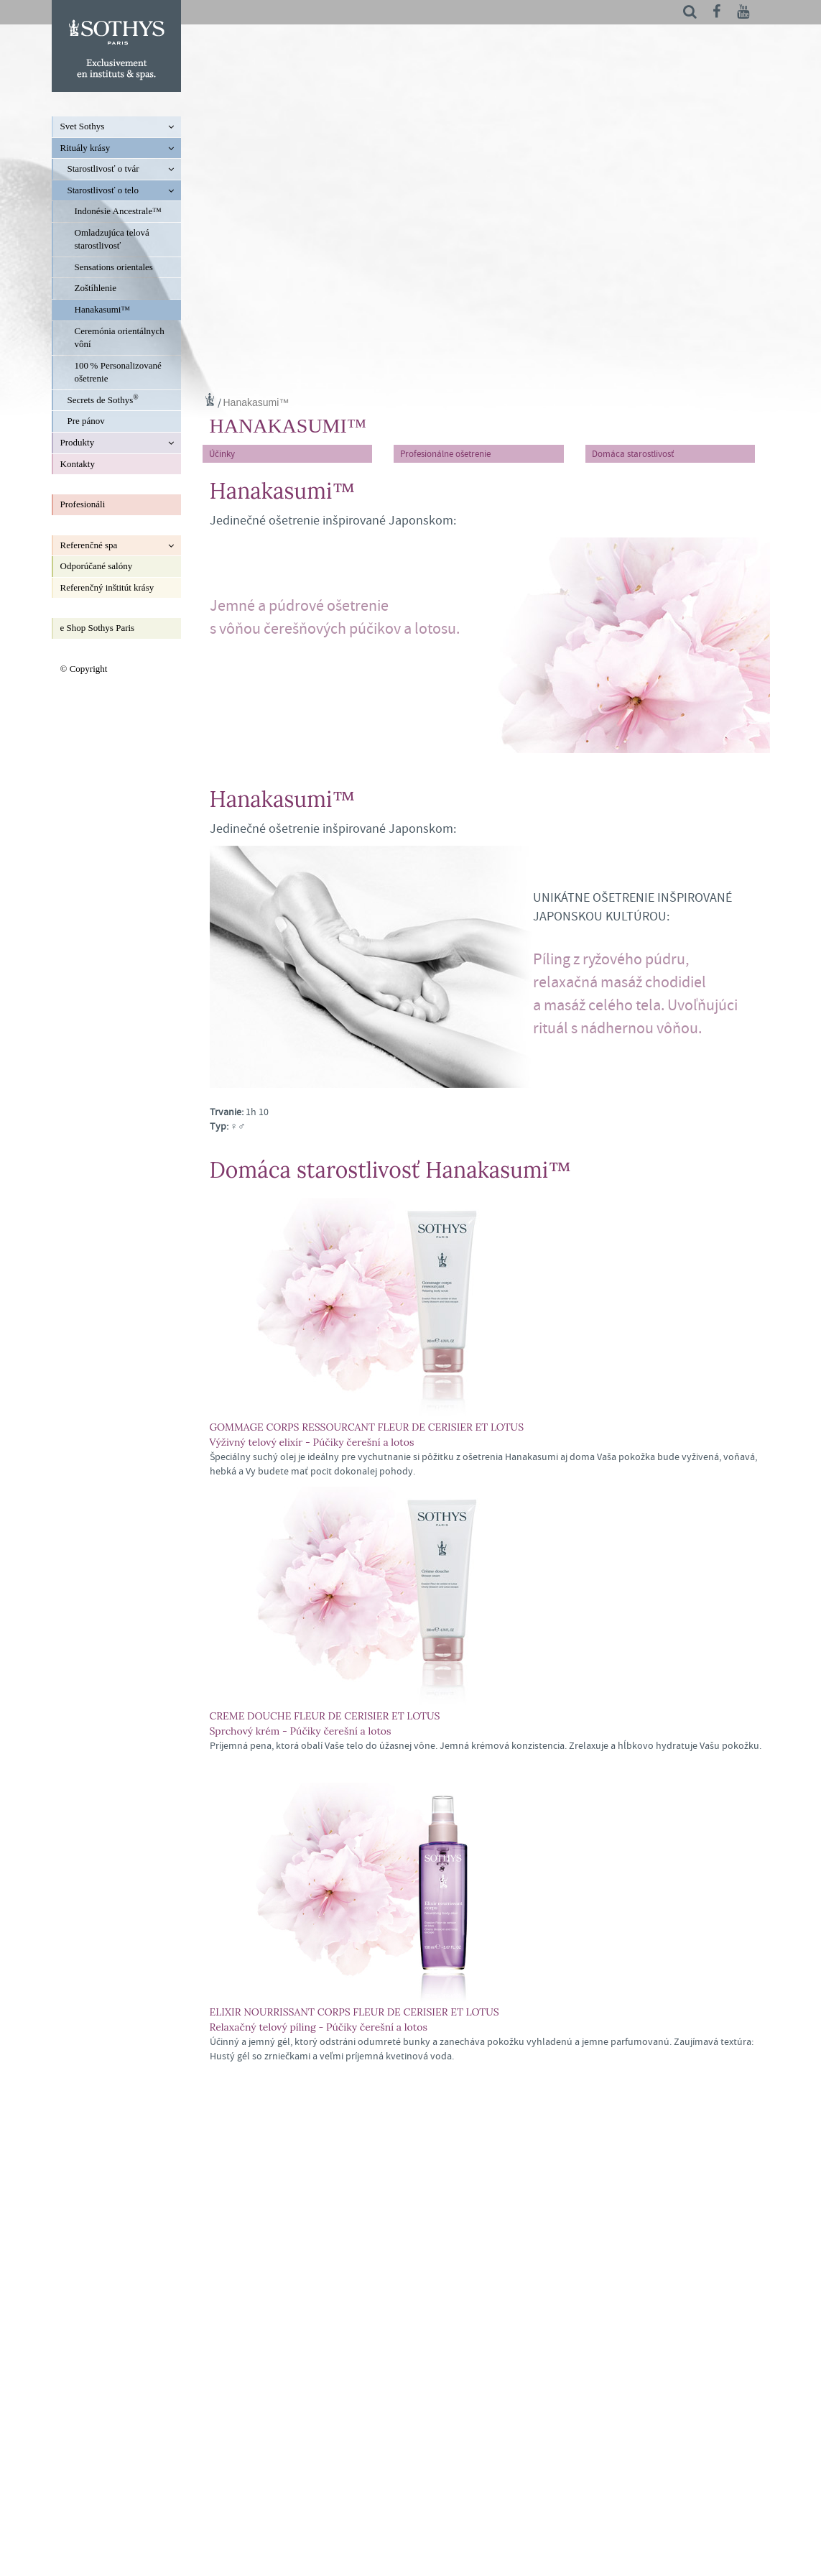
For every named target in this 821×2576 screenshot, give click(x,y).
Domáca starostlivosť (633, 454)
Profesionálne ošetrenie (445, 454)
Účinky (222, 454)
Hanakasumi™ (256, 402)
